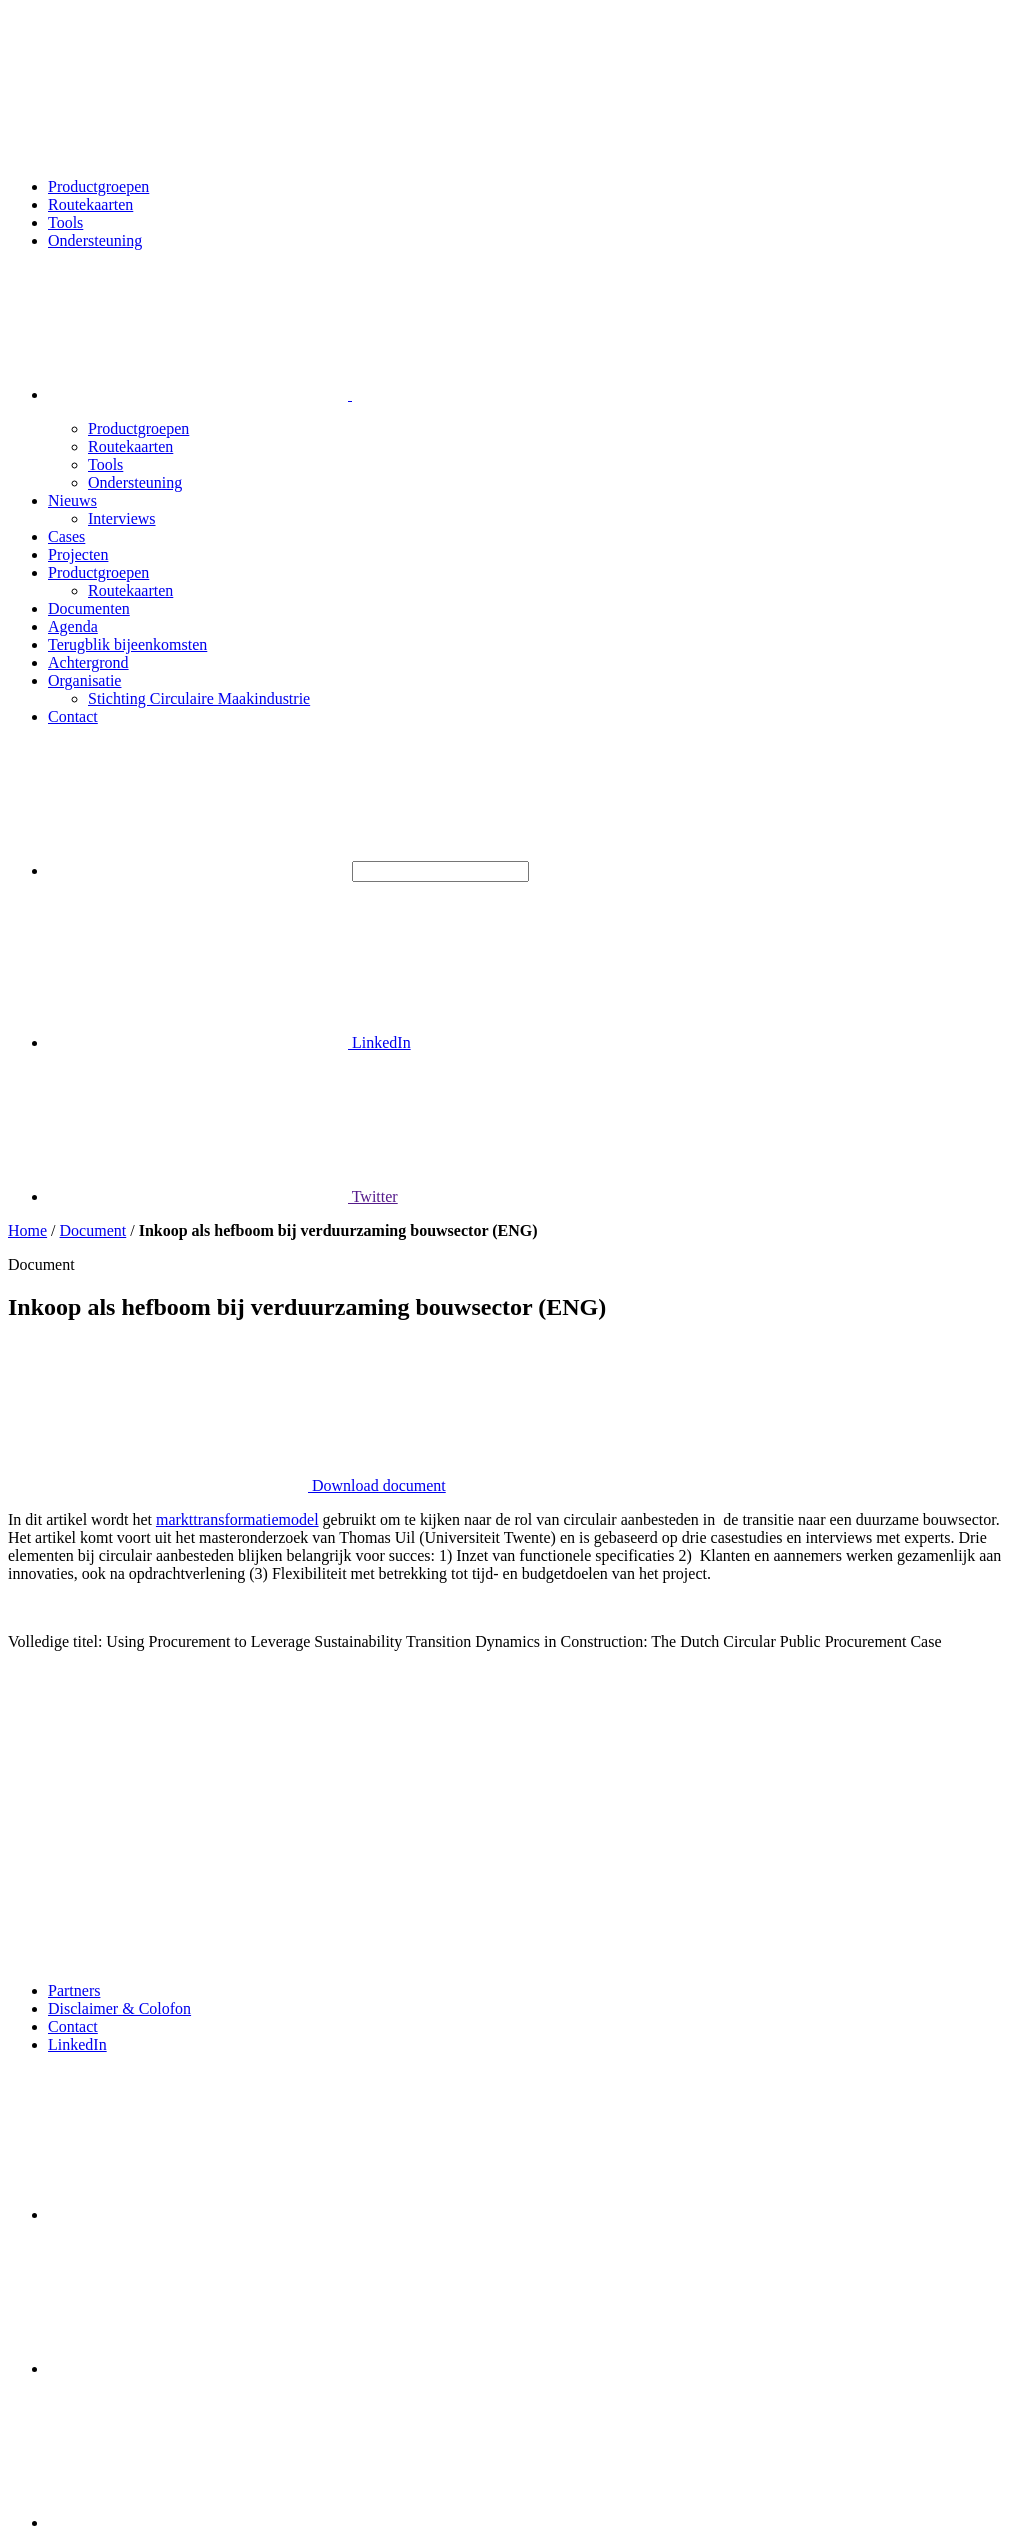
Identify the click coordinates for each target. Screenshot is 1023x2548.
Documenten (89, 608)
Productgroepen (98, 186)
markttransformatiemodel (237, 1519)
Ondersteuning (95, 240)
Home (27, 1230)
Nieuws (72, 500)
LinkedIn (229, 1042)
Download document (227, 1485)
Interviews (122, 518)
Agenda (73, 626)
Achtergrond (88, 662)
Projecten (78, 554)
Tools (65, 222)
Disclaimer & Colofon (119, 2008)
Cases (66, 536)
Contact (73, 716)
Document (93, 1230)
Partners (74, 1990)
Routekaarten (90, 204)
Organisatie (84, 680)
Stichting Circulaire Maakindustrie (199, 698)
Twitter (223, 1196)
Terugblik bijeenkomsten (127, 644)
